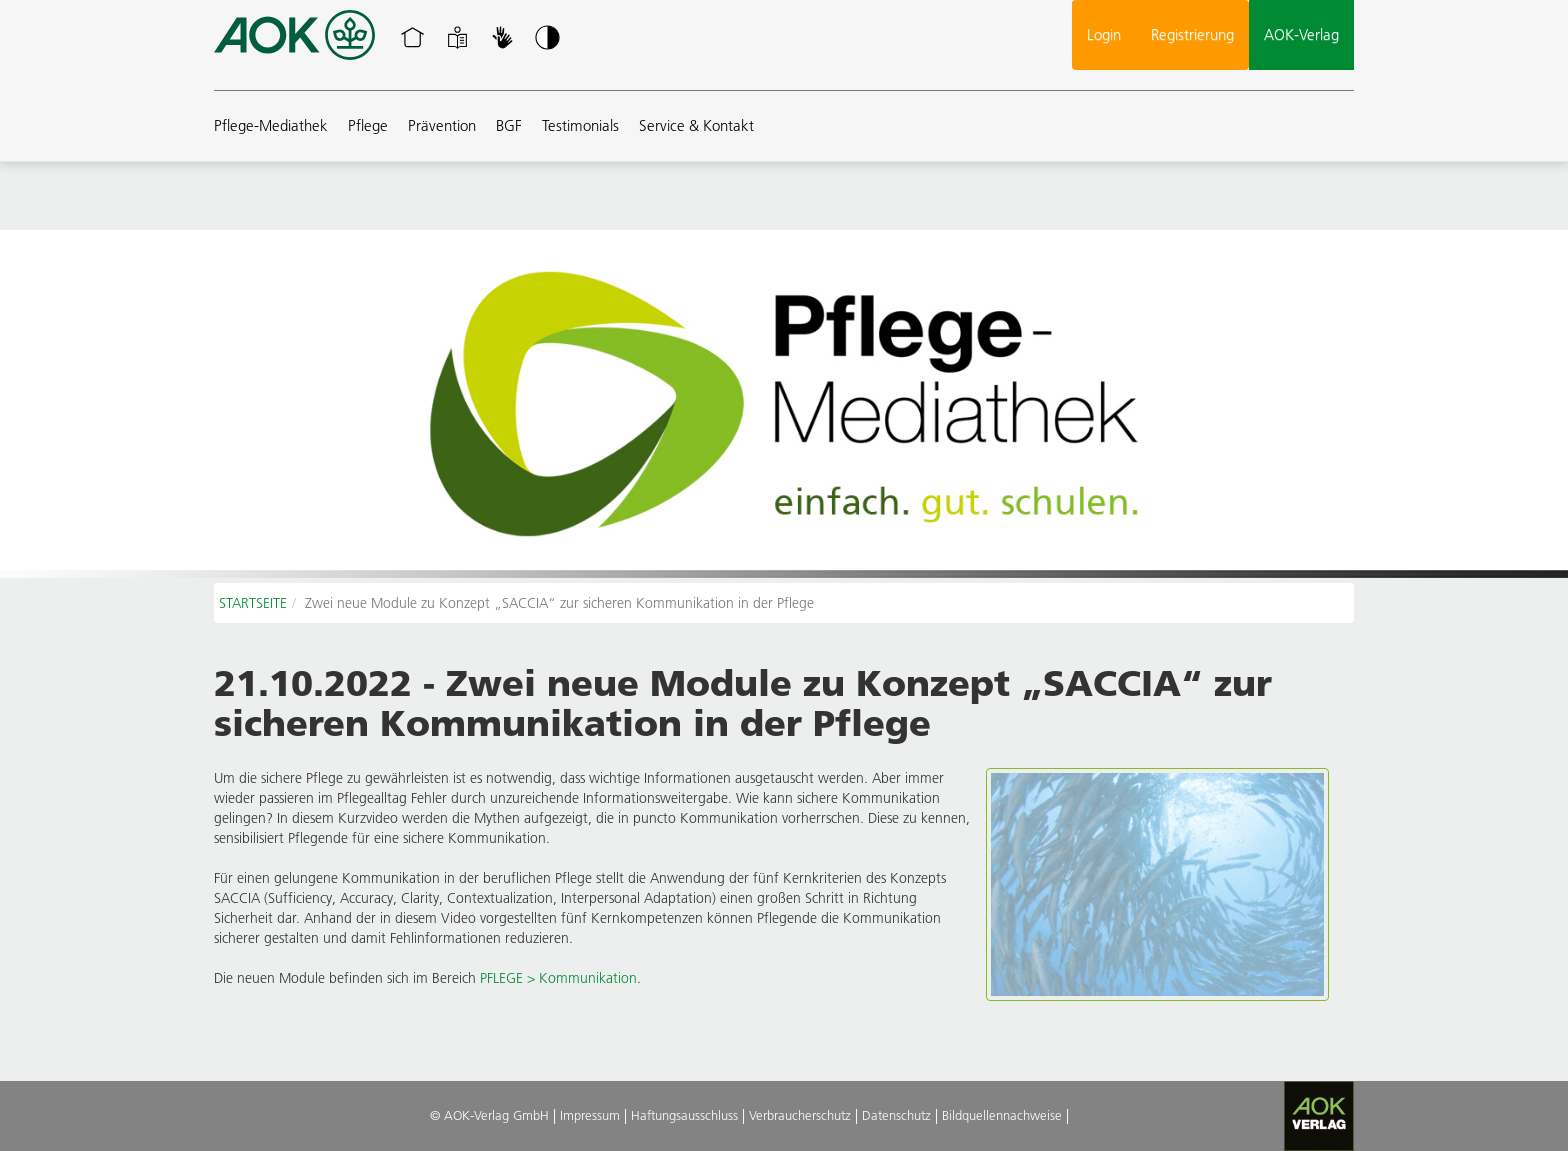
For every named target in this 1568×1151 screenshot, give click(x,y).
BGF (509, 125)
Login (1104, 34)
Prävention (442, 125)
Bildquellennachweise (1002, 1115)
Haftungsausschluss (684, 1115)
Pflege (368, 125)
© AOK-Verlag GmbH (489, 1115)
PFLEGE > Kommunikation (558, 978)
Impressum (590, 1115)
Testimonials (580, 125)
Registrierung (1192, 34)
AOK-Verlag (1301, 34)
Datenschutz (896, 1115)
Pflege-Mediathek (271, 125)
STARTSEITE (253, 603)
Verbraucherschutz (800, 1115)
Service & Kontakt (696, 125)
